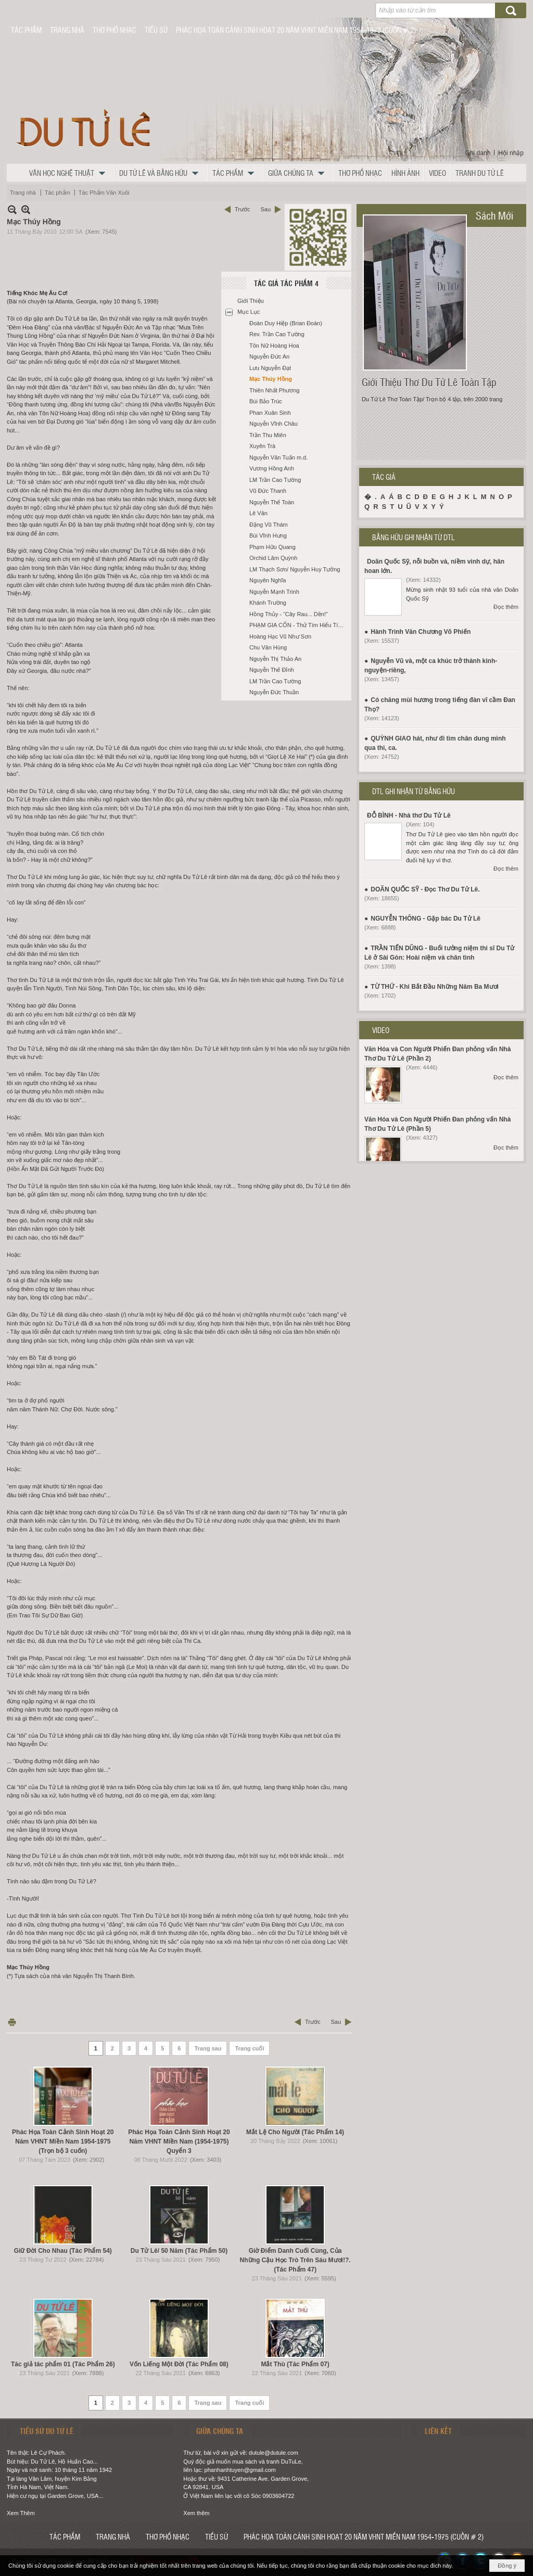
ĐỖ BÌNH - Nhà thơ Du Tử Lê (409, 815)
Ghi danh (478, 153)
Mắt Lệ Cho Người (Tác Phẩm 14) (295, 2132)
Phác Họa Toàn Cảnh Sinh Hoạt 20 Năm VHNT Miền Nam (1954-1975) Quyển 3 (179, 2141)
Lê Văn (258, 513)
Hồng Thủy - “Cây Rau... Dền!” (288, 614)
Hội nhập (511, 153)
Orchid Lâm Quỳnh (273, 558)
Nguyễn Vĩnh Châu (273, 423)
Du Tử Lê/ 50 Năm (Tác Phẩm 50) (179, 2250)
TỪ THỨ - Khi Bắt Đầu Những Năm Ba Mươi (435, 986)
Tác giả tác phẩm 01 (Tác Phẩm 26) (63, 2364)
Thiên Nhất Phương (274, 390)
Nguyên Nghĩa (267, 580)
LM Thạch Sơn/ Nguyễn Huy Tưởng (294, 569)
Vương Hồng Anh (271, 468)
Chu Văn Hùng (268, 647)
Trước (242, 209)
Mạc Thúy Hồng (270, 379)
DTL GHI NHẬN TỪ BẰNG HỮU (413, 791)
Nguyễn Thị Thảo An (275, 659)
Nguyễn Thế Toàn (271, 502)
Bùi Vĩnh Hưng (268, 535)
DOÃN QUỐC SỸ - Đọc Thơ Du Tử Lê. (425, 889)
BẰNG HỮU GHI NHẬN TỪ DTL (413, 537)
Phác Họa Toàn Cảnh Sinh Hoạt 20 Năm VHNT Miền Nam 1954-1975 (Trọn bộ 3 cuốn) (62, 2141)
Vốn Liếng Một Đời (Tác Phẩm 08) (179, 2364)
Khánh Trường (267, 603)
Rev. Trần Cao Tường (276, 334)
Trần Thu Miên (267, 435)
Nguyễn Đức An (269, 356)
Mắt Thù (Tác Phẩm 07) (295, 2364)
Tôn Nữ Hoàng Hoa (274, 345)
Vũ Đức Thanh (267, 491)
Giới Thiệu (250, 301)
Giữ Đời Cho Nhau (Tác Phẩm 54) (63, 2250)
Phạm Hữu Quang (272, 547)
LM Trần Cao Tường (275, 480)
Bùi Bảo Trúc (265, 401)
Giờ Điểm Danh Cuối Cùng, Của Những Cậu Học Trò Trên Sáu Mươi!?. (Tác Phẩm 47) (295, 2260)
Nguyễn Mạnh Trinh (274, 592)
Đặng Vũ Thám (268, 524)
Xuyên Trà (262, 446)
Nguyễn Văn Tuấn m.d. (278, 457)
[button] (70, 173)
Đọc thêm (505, 607)
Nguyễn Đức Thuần (274, 692)
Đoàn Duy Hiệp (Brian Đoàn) (285, 323)
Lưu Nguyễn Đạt (270, 368)
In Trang (12, 2022)
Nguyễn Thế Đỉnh (271, 670)
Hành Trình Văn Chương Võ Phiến (421, 631)
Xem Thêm (21, 2513)
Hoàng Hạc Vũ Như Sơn (280, 636)
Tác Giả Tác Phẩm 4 (286, 283)
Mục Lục (248, 312)
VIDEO (380, 1030)
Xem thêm (196, 2513)
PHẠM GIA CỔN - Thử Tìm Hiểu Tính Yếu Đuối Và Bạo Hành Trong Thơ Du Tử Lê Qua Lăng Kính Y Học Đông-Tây (299, 625)
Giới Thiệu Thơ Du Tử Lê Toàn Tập (429, 382)
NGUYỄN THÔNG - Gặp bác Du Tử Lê (425, 918)
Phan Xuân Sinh (270, 413)
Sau (265, 209)
